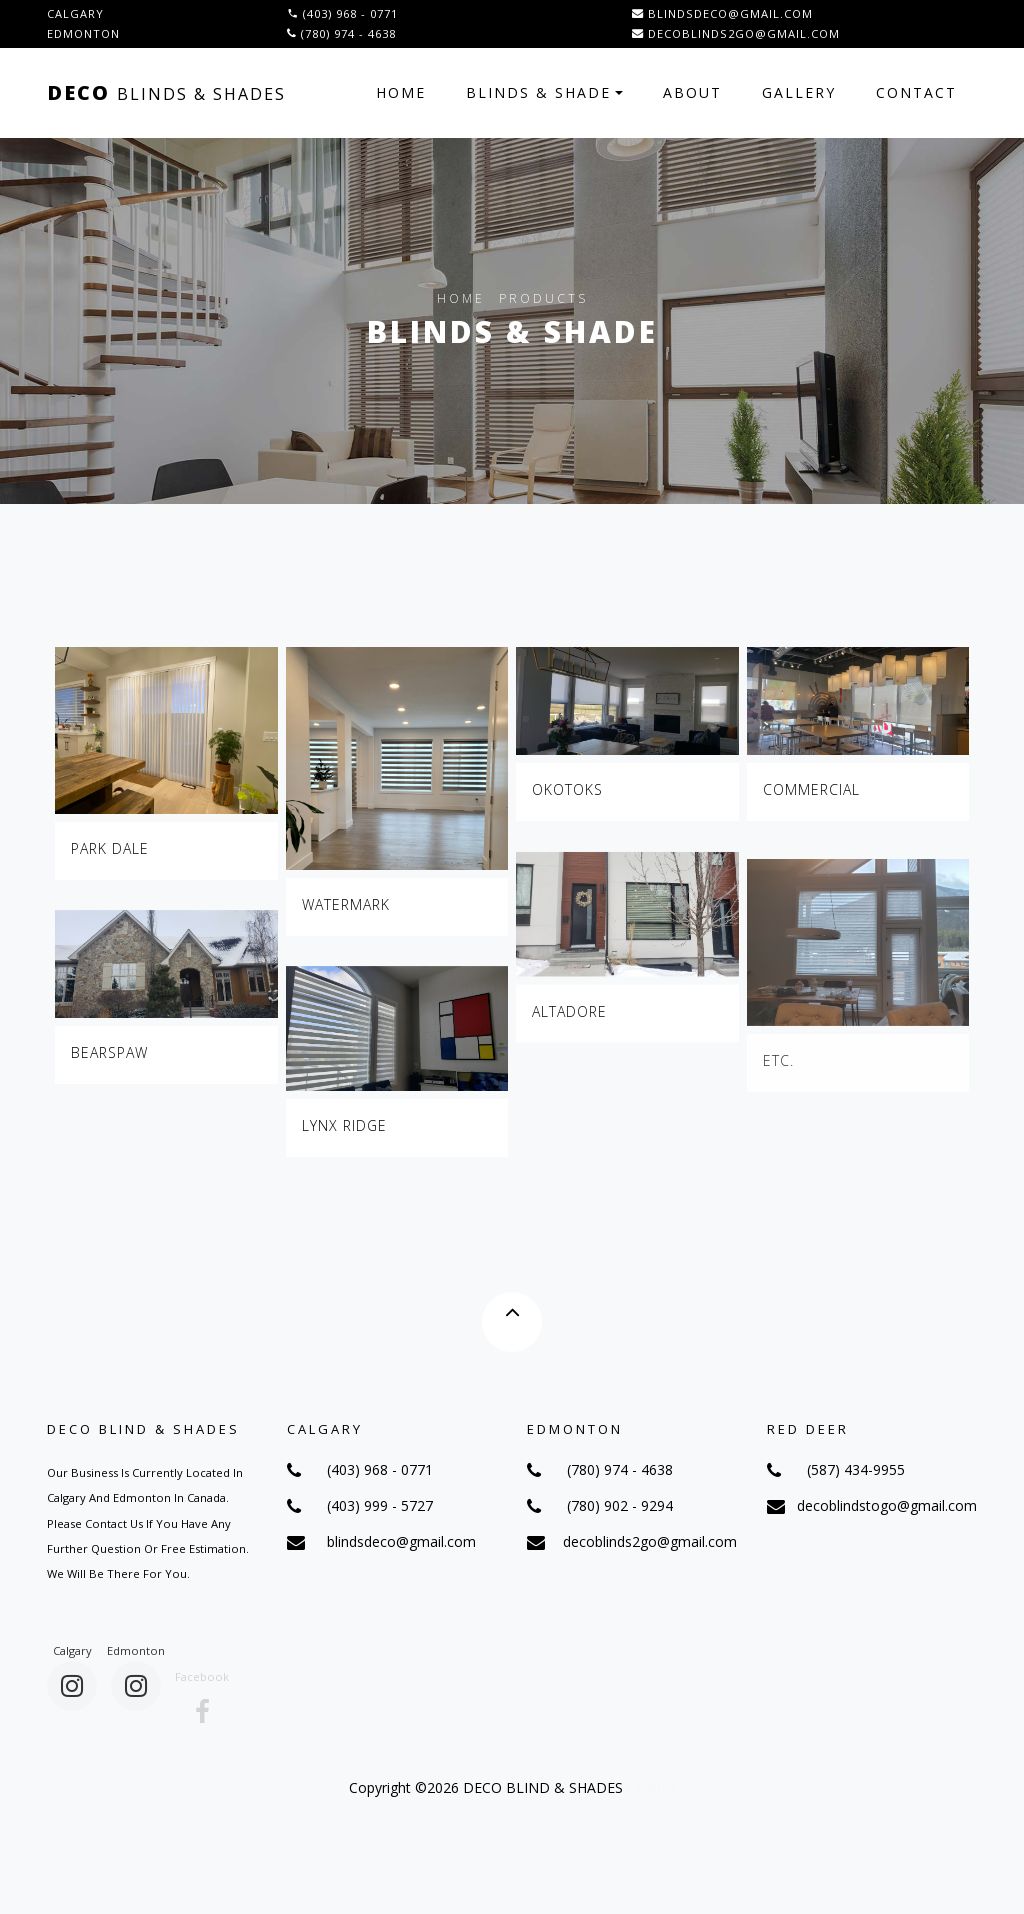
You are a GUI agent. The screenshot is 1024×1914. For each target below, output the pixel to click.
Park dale (110, 848)
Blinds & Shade (538, 92)
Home (401, 92)
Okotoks (567, 789)
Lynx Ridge (344, 1134)
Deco (166, 92)
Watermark (346, 904)
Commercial (811, 789)
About (692, 92)
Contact (916, 92)
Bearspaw (109, 1061)
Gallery (799, 92)
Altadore (569, 1025)
